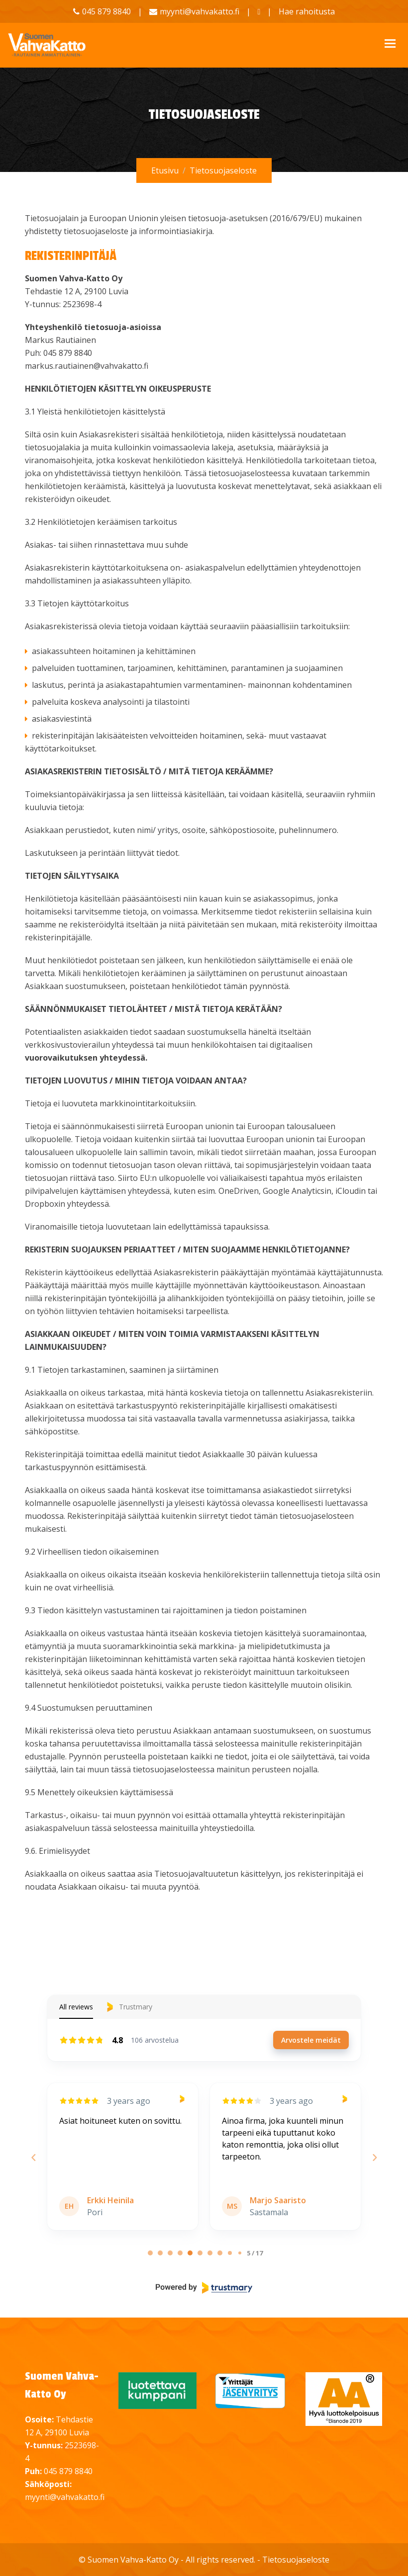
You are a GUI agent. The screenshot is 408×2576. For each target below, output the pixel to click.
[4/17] (190, 2253)
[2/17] (170, 2253)
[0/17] (150, 2253)
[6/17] (210, 2253)
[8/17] (230, 2253)
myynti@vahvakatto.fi (199, 11)
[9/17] (240, 2253)
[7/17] (220, 2253)
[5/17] (200, 2253)
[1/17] (160, 2253)
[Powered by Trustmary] (204, 2288)
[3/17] (180, 2253)
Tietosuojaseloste (295, 2559)
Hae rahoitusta (307, 11)
